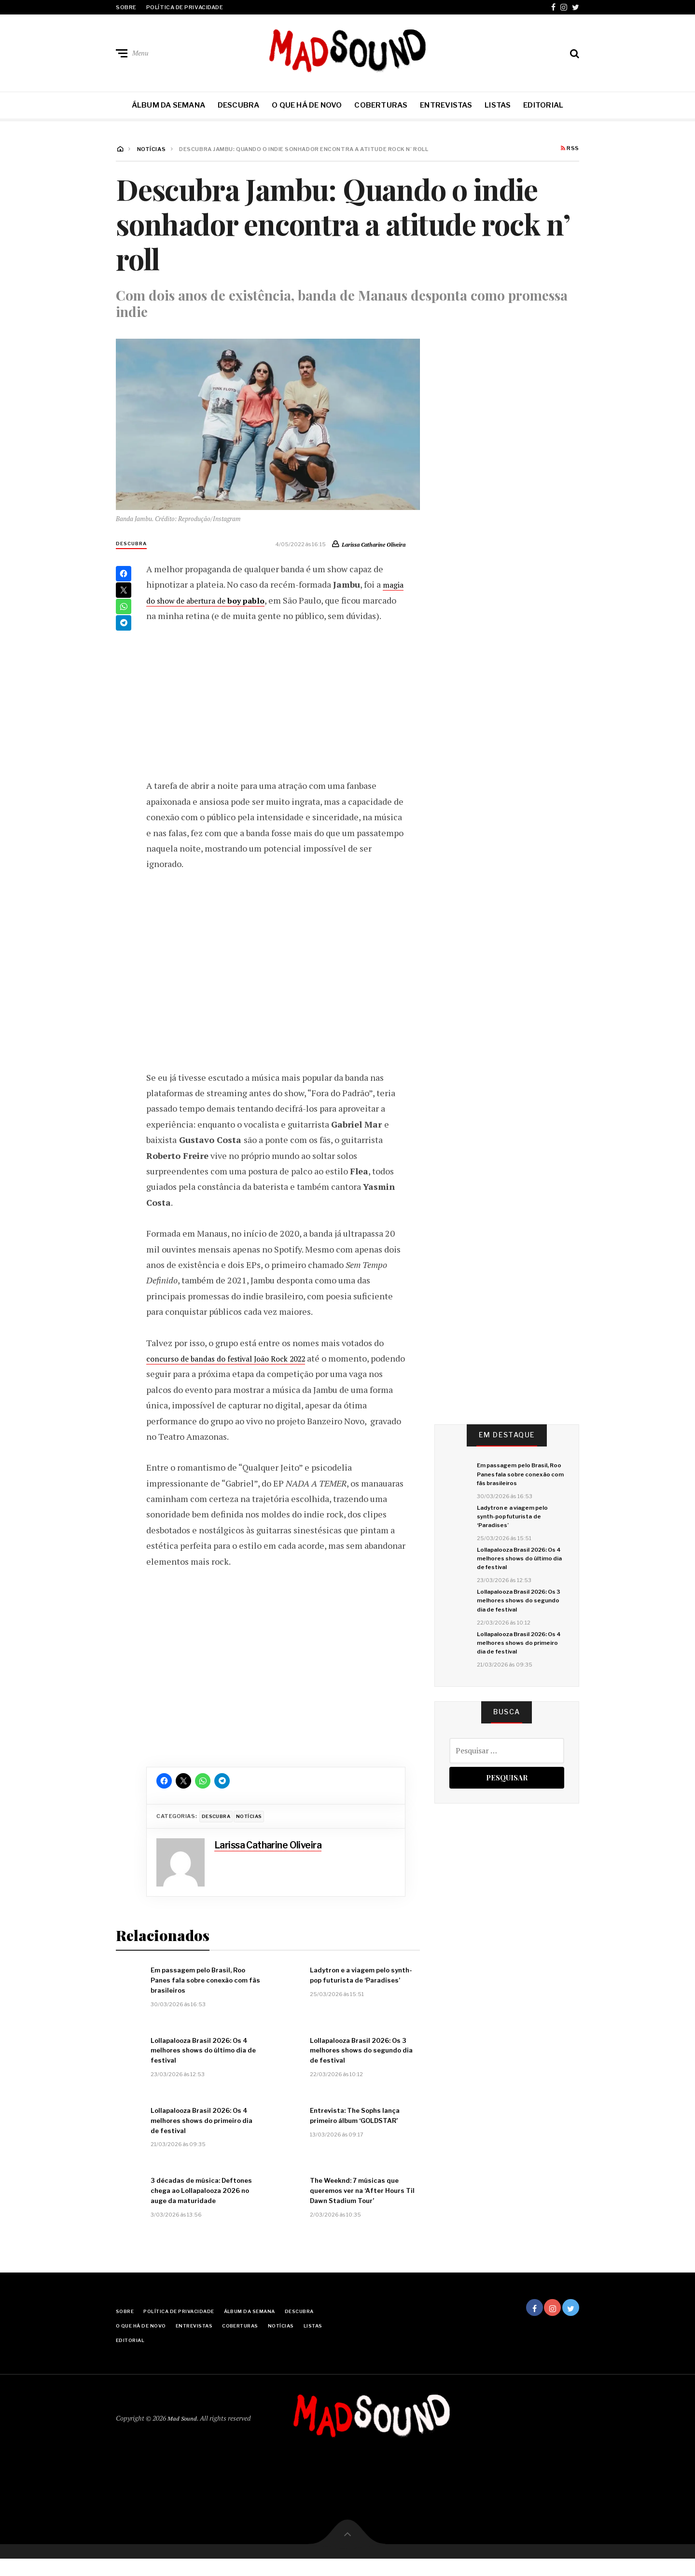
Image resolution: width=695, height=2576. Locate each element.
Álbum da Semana (168, 105)
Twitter (575, 7)
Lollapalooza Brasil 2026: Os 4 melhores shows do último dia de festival (517, 1578)
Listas (498, 105)
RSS (570, 149)
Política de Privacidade (184, 7)
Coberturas (380, 105)
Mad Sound (183, 2435)
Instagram (563, 7)
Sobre (126, 7)
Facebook (553, 7)
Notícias (254, 1832)
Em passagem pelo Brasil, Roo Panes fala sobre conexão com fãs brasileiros (517, 1481)
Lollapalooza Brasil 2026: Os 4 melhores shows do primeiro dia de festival (517, 1670)
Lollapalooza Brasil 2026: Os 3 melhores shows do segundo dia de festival (517, 1624)
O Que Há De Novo (307, 105)
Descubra (239, 105)
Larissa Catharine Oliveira (367, 544)
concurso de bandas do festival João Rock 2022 (236, 1373)
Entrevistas (446, 105)
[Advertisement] (276, 715)
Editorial (543, 105)
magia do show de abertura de (226, 600)
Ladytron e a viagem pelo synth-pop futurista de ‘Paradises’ (517, 1532)
